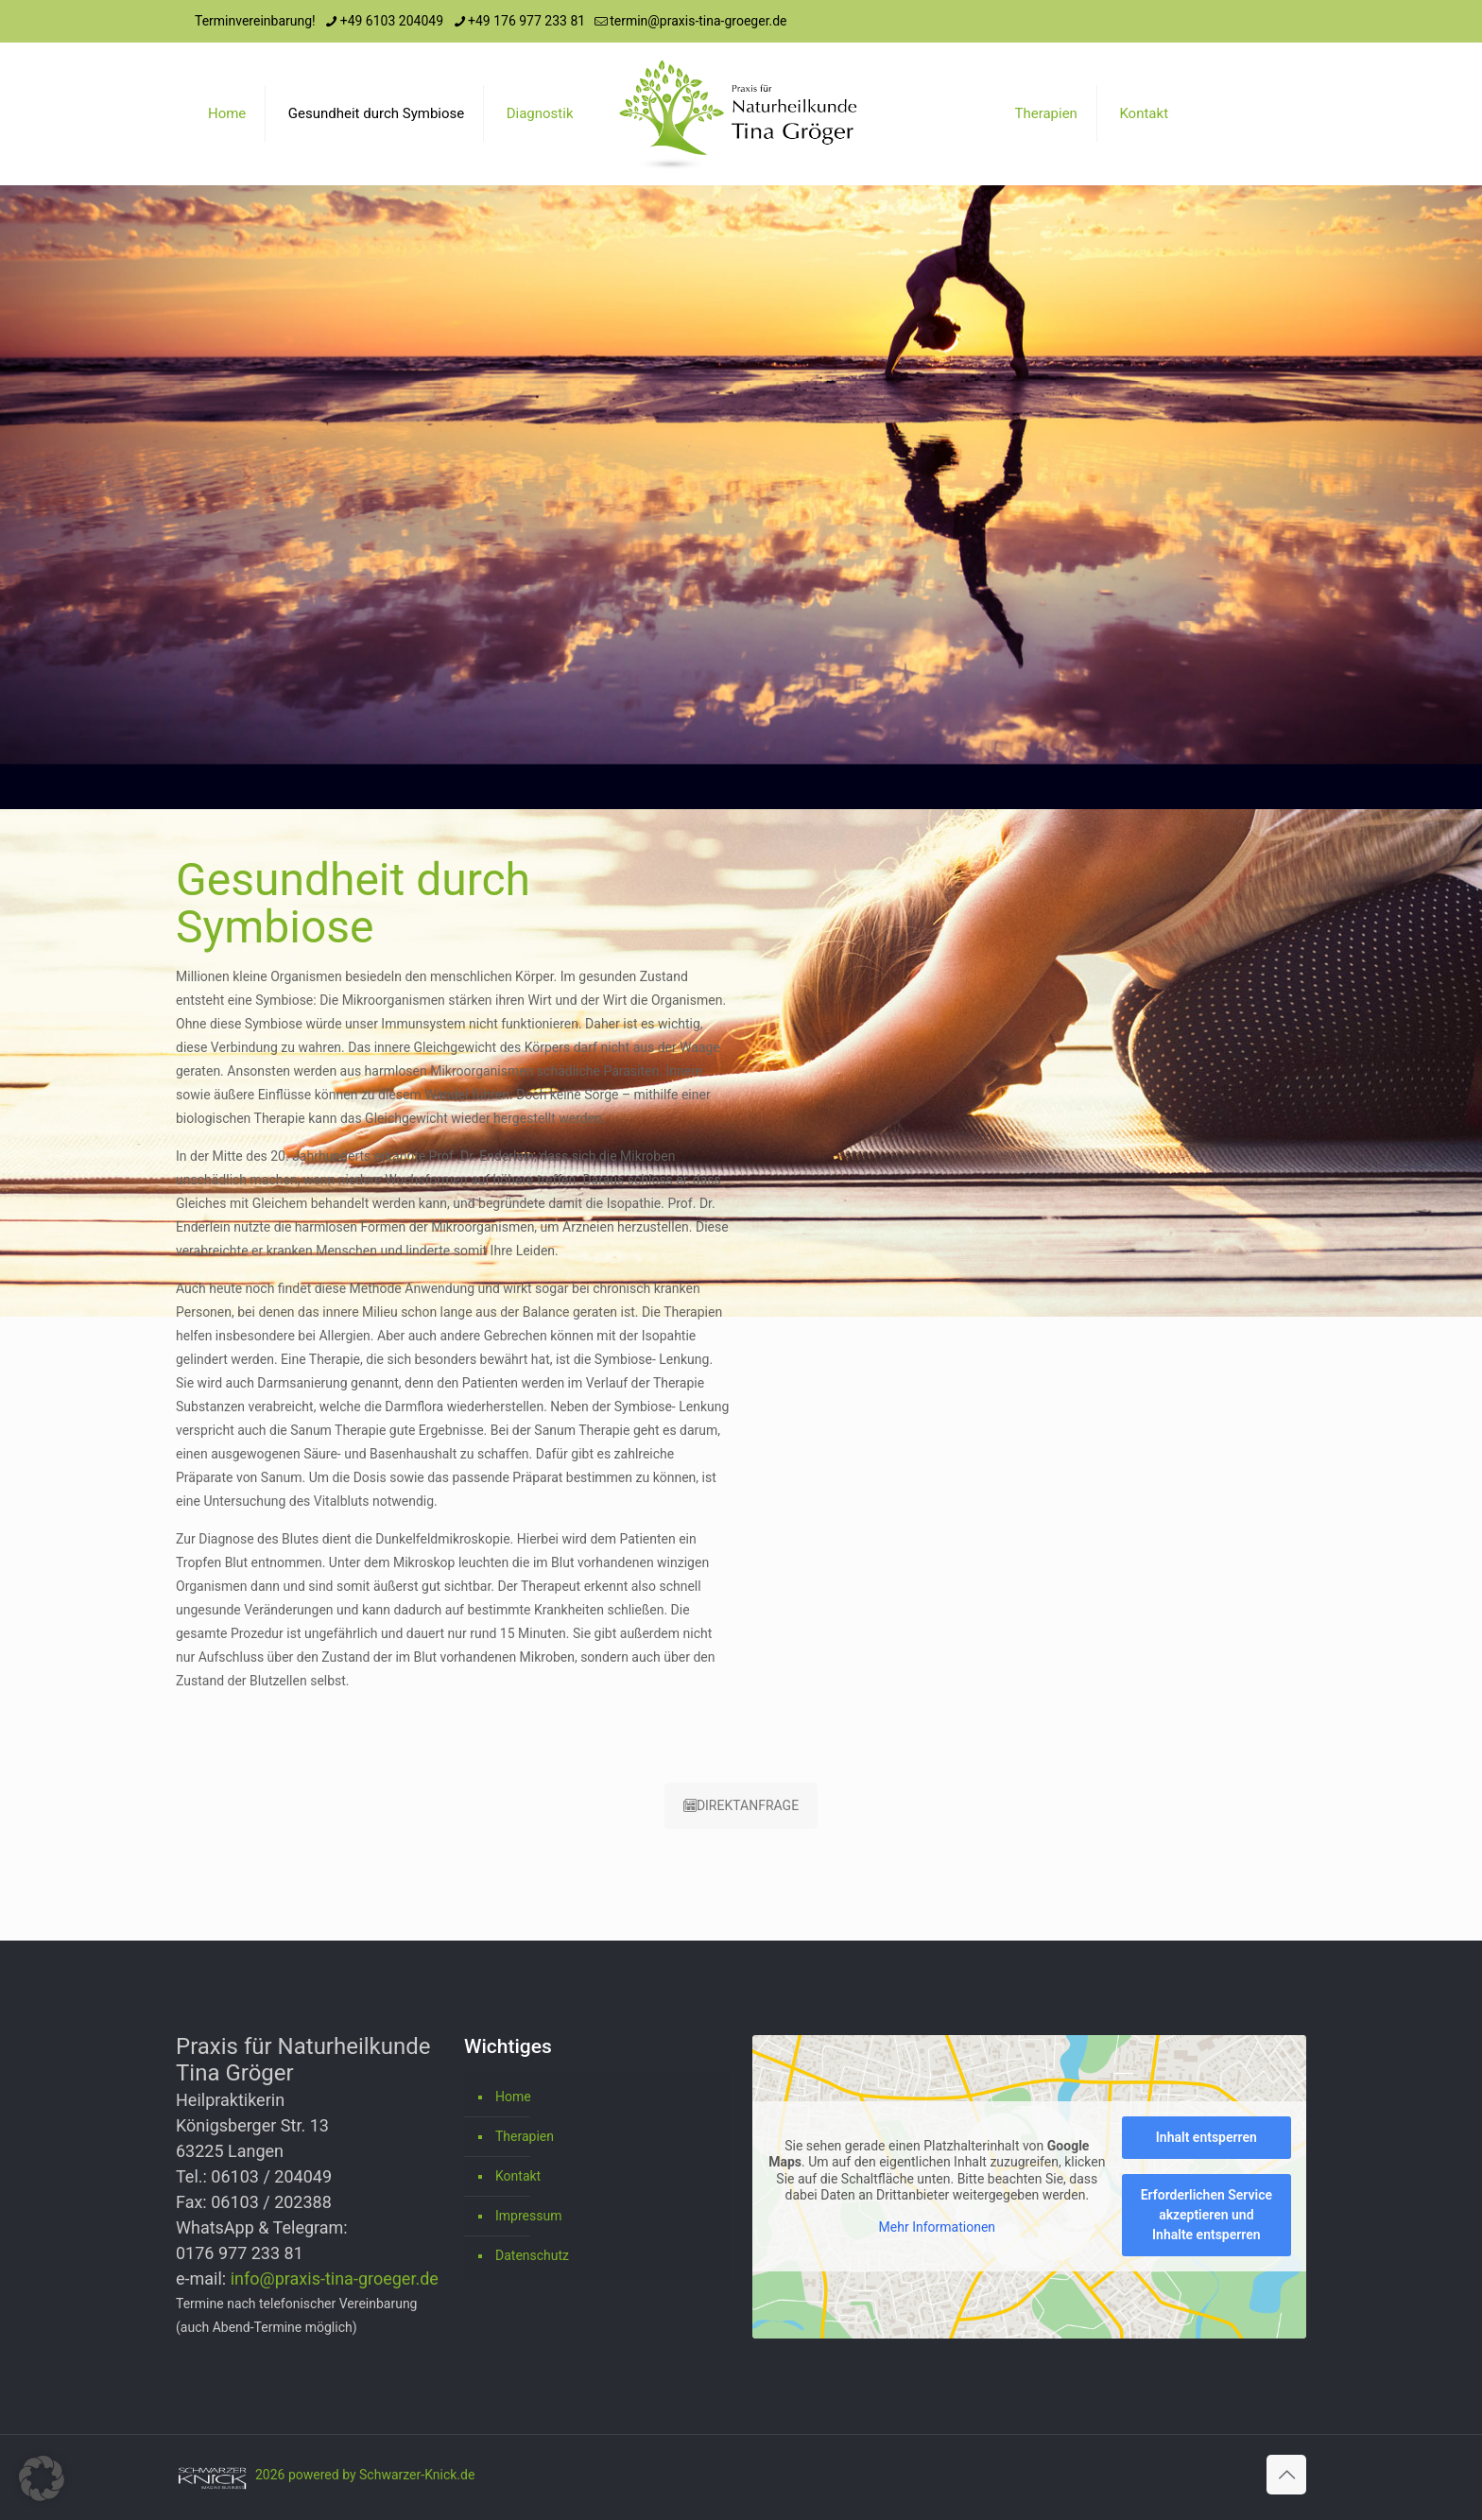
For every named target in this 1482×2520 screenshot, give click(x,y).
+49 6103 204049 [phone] (391, 20)
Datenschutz (532, 2255)
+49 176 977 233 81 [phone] (526, 20)
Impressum (528, 2215)
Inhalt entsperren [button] (1206, 2137)
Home (513, 2096)
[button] (41, 2478)
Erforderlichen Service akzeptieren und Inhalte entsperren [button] (1206, 2214)
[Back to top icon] (1286, 2474)
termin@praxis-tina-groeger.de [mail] (698, 20)
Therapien (524, 2136)
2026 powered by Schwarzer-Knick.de (364, 2474)
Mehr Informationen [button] (937, 2226)
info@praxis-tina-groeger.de (335, 2278)
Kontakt (518, 2175)
